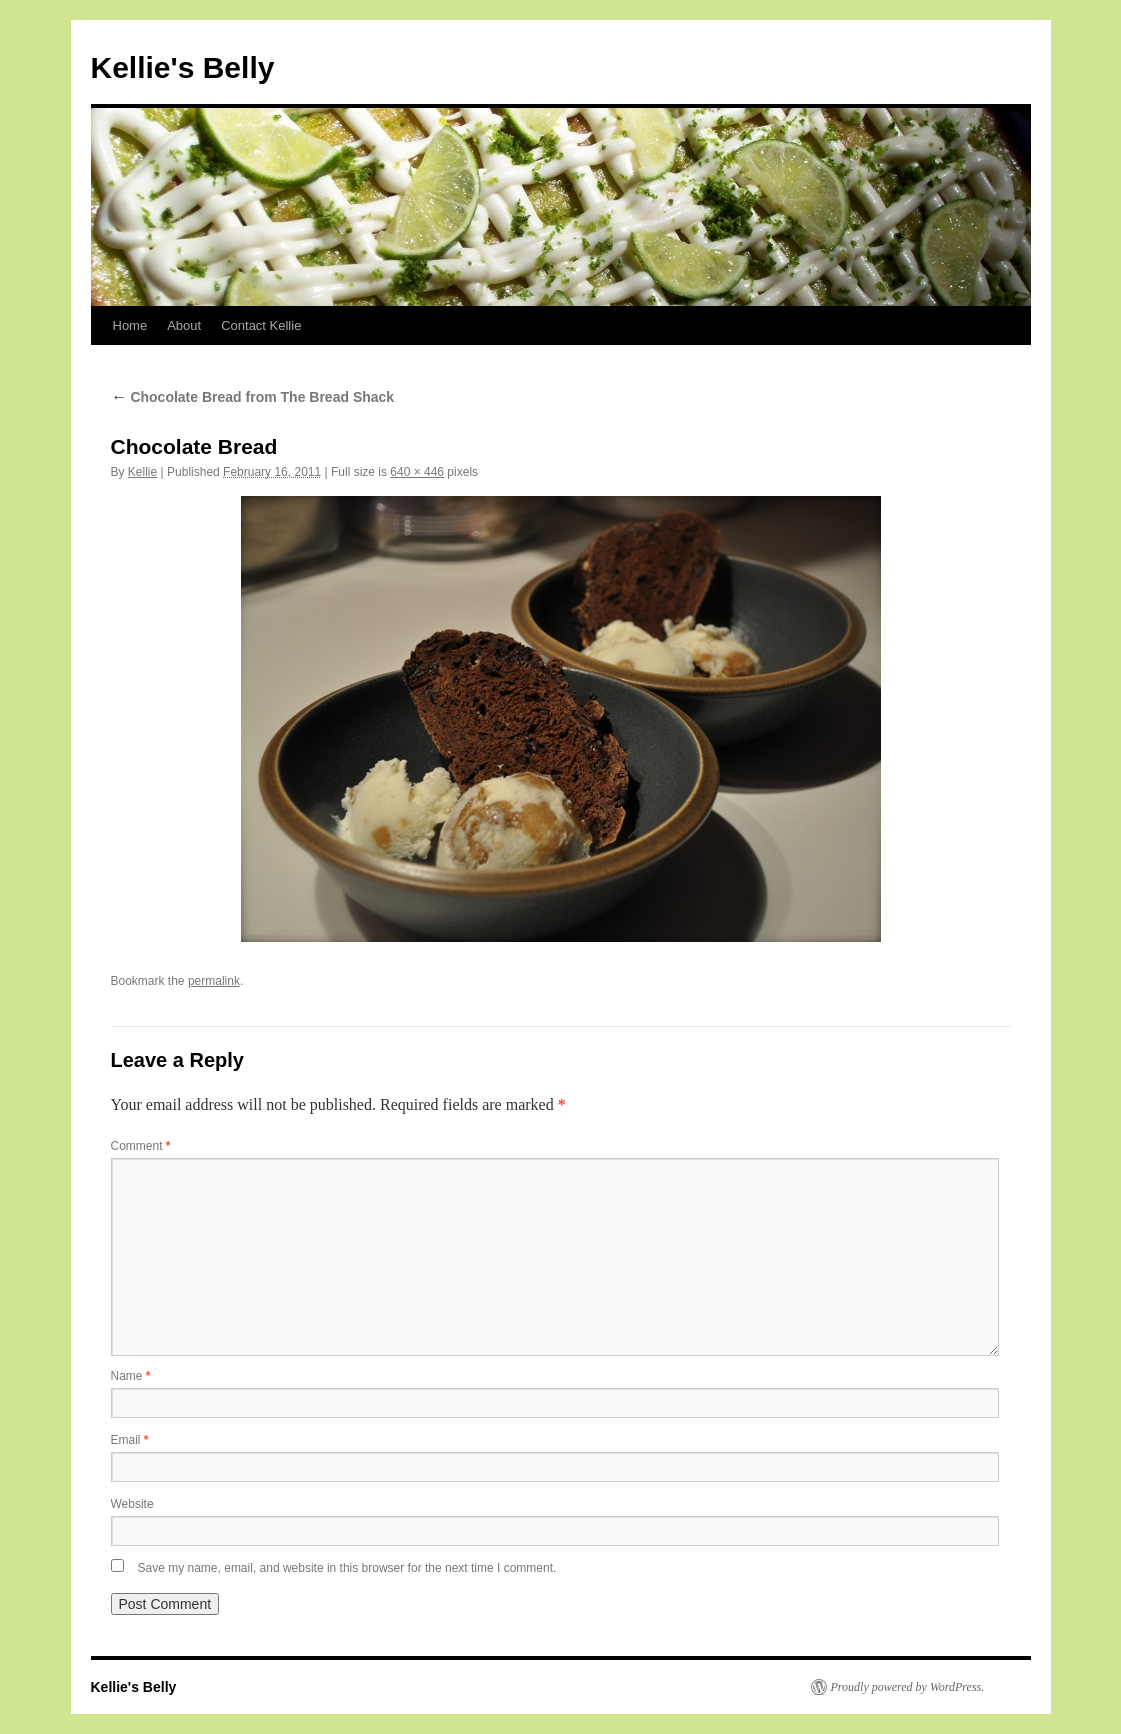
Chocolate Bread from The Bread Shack (253, 397)
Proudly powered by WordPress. (908, 1687)
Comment (141, 1146)
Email (130, 1440)
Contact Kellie (261, 325)
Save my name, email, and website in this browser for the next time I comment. (347, 1568)
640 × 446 (417, 472)
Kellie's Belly (183, 67)
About (184, 325)
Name (131, 1376)
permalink (214, 981)
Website (132, 1504)
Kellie (142, 472)
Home (130, 325)
